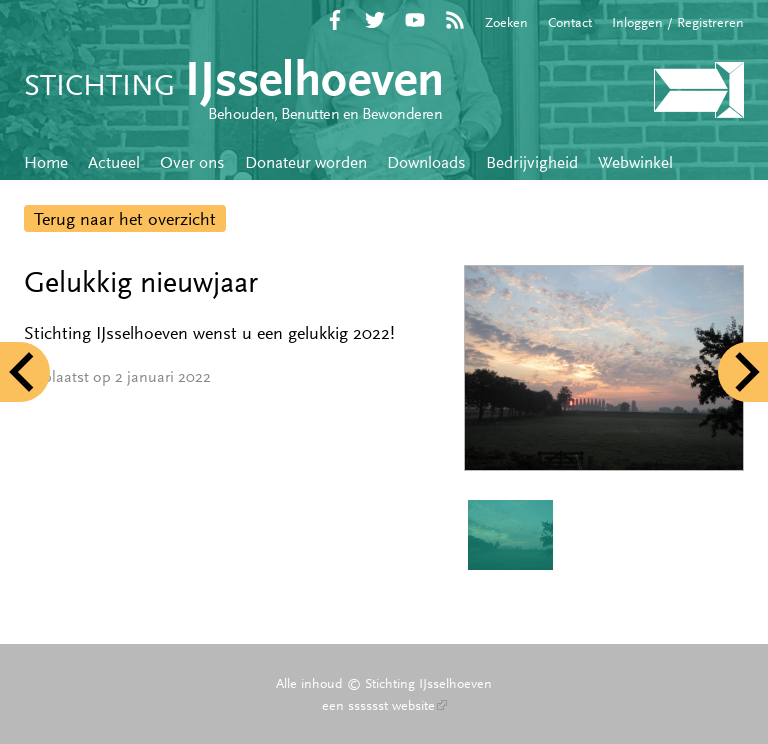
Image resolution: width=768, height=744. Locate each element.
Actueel (114, 162)
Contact (570, 22)
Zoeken (506, 22)
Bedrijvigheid (532, 162)
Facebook (335, 20)
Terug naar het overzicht (125, 219)
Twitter (375, 20)
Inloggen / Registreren (678, 22)
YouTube (415, 20)
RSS (455, 20)
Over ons (192, 162)
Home (46, 162)
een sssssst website (384, 705)
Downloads (426, 162)
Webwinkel (635, 162)
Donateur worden (306, 162)
